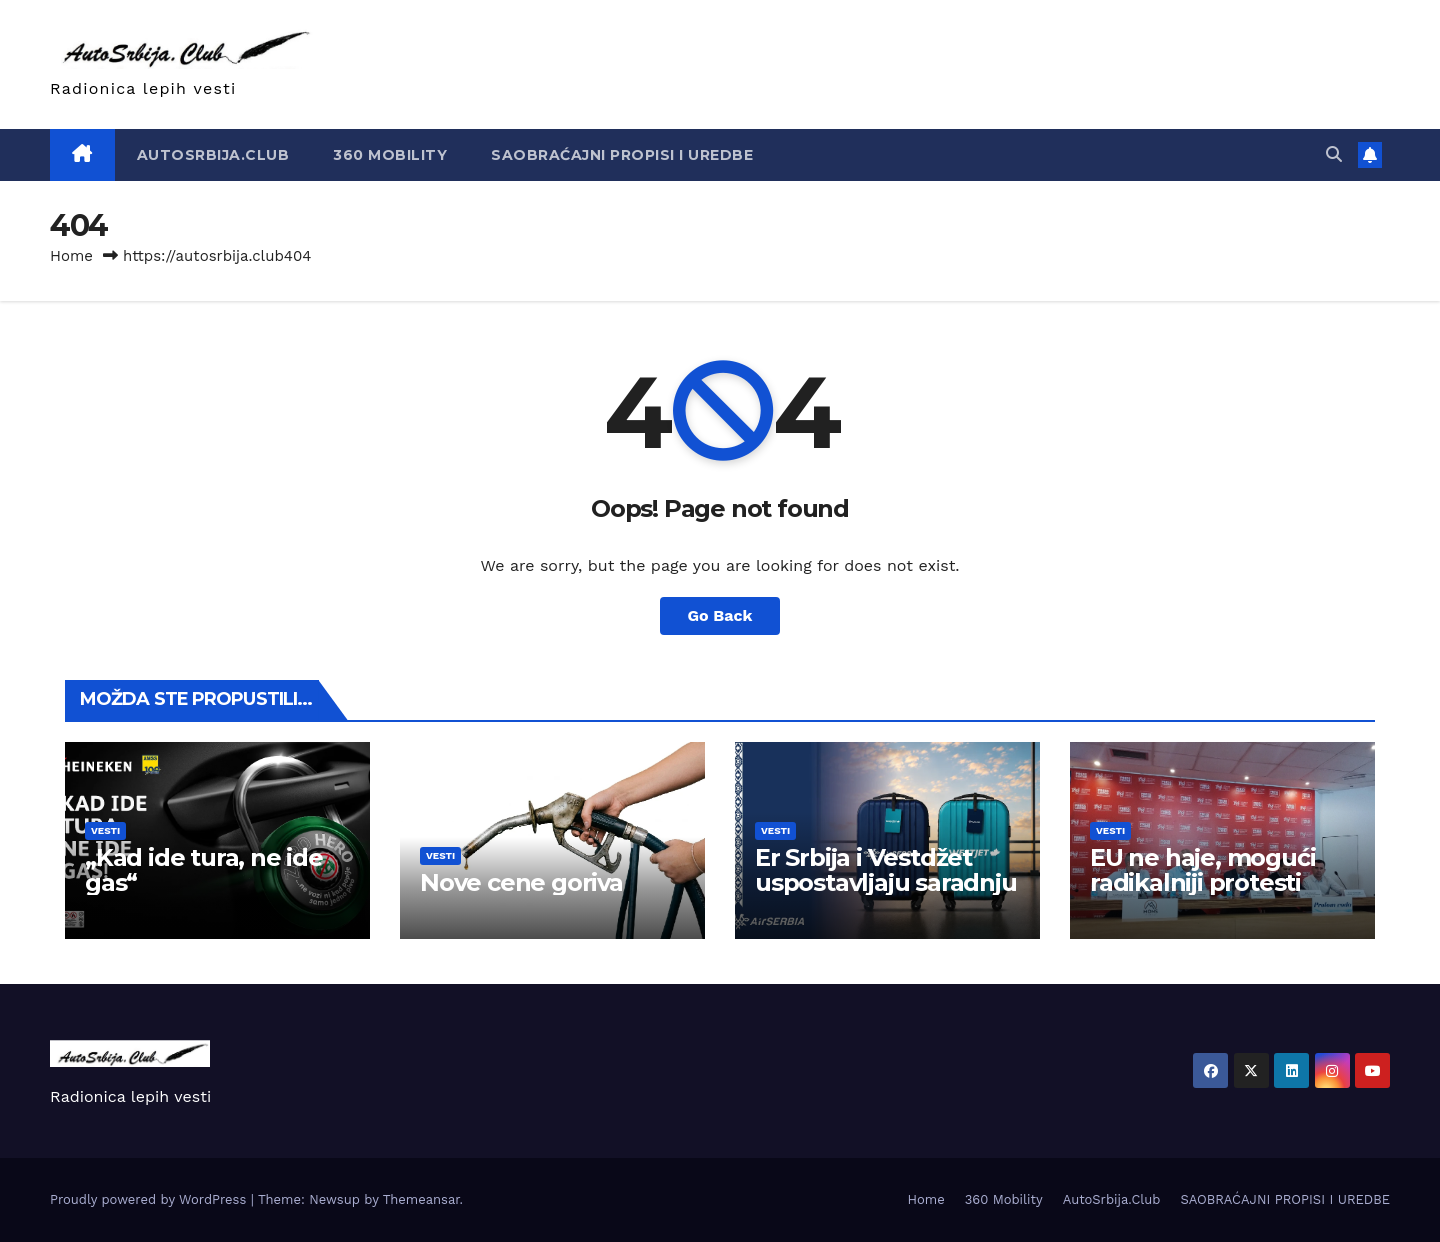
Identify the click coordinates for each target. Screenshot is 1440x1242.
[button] (1334, 154)
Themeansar (421, 1199)
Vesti (105, 830)
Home (71, 256)
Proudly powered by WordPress (150, 1199)
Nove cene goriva (521, 882)
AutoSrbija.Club (213, 155)
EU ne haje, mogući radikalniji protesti (1202, 870)
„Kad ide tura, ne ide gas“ (204, 870)
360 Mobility (390, 155)
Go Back (720, 615)
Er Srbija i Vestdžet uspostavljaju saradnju (886, 870)
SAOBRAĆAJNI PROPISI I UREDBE (622, 155)
